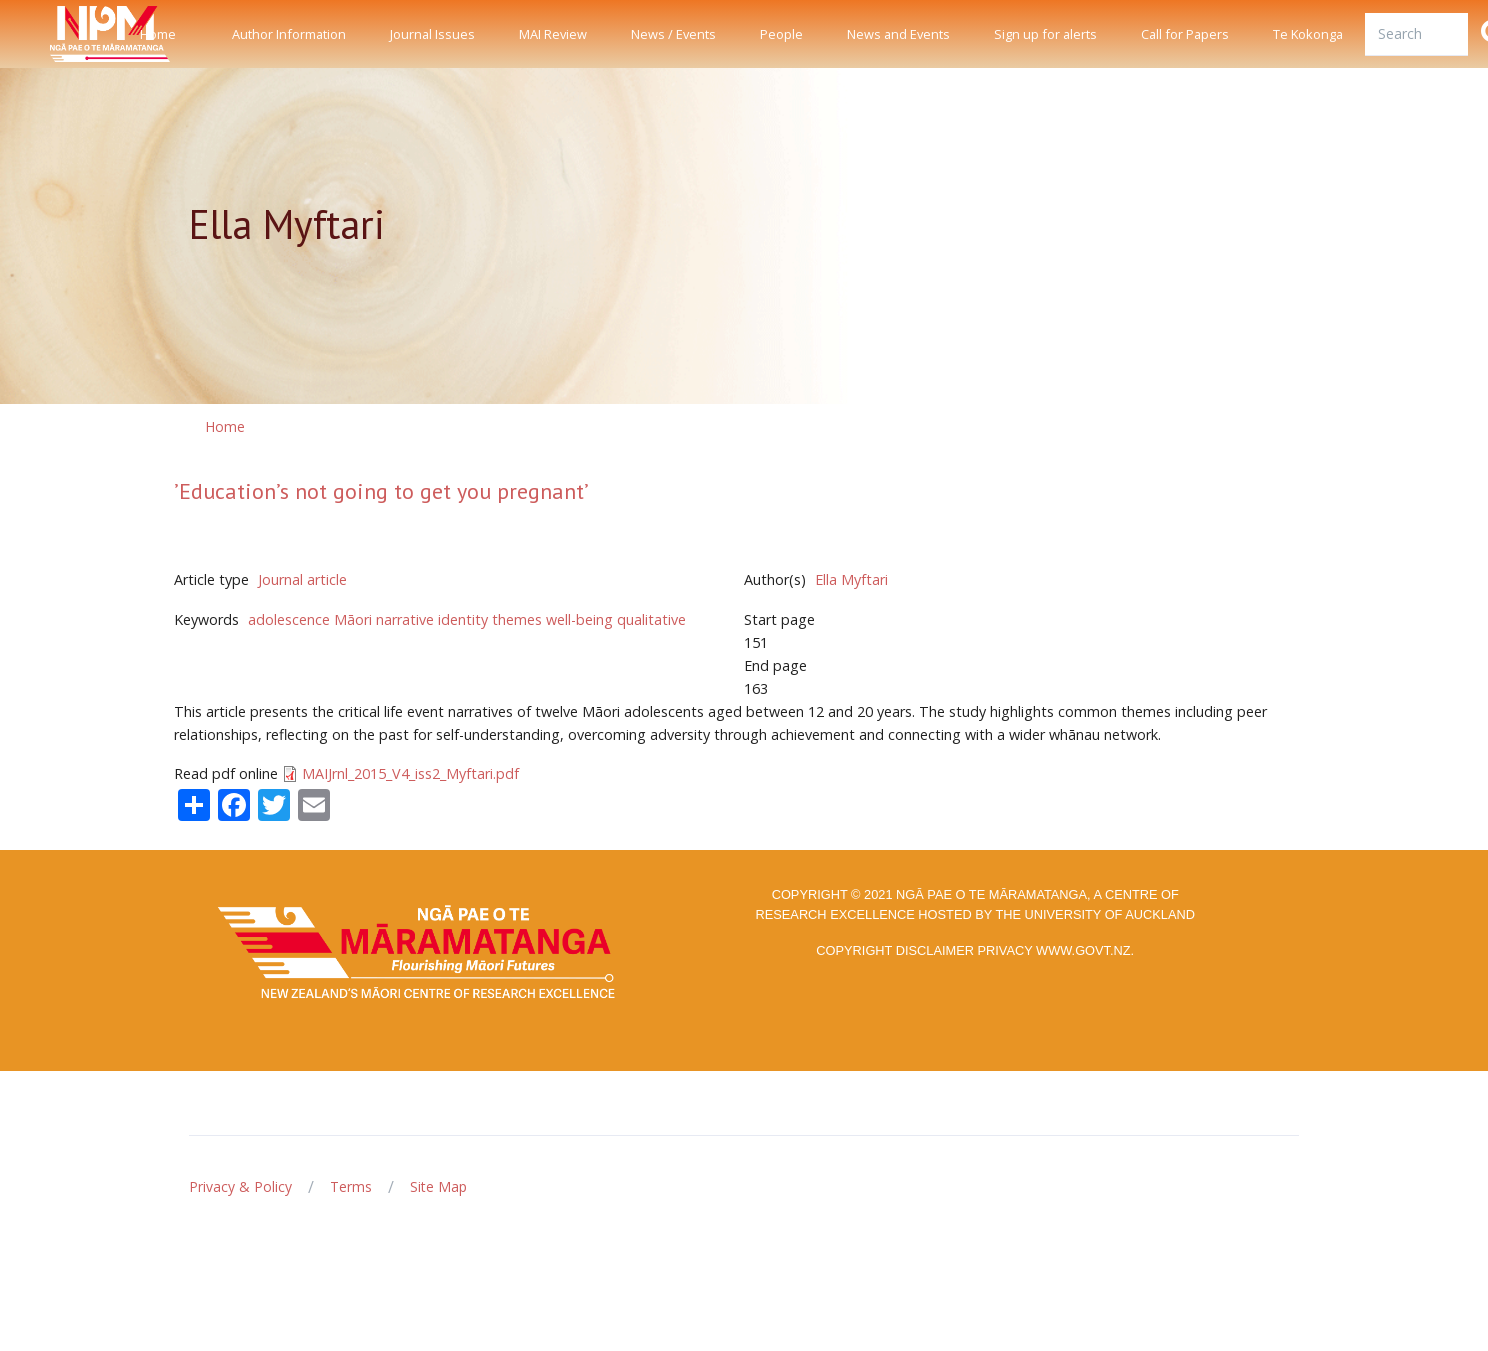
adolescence (289, 619)
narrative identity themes (459, 619)
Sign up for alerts (1045, 34)
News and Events (898, 34)
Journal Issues (432, 34)
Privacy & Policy (240, 1186)
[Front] (60, 34)
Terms (351, 1186)
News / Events (673, 34)
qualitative (651, 619)
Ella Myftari (851, 579)
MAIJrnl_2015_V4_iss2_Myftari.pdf (410, 773)
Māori (353, 619)
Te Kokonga (1308, 34)
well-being (579, 619)
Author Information (289, 34)
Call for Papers (1185, 34)
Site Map (438, 1186)
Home (158, 34)
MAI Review (553, 34)
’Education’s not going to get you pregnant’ (381, 491)
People (781, 34)
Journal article (302, 579)
